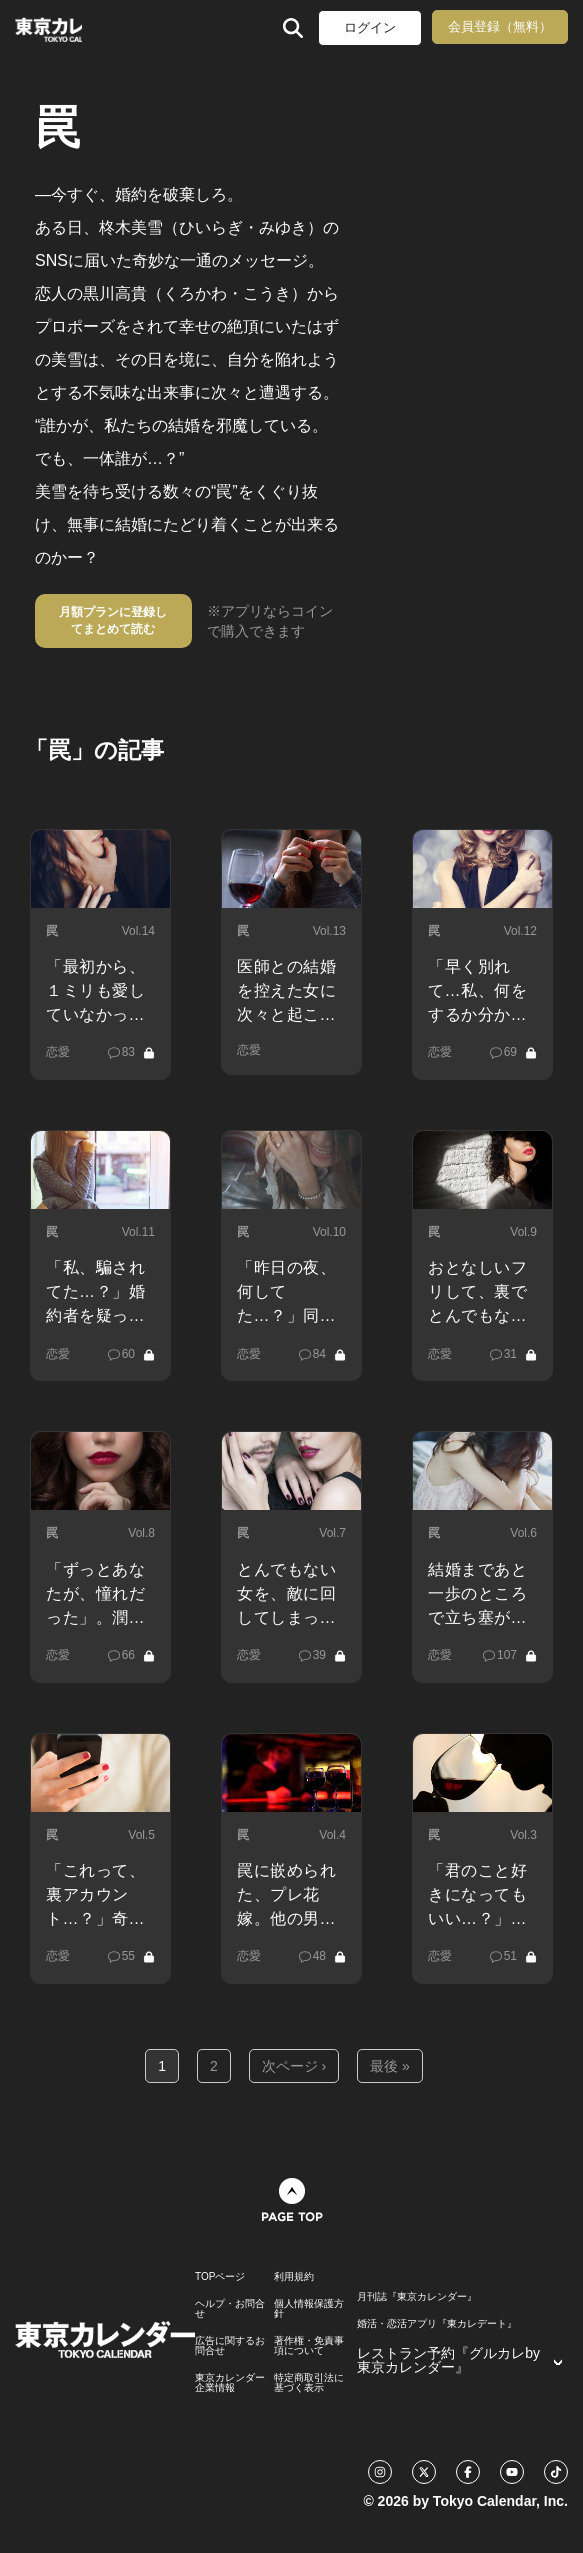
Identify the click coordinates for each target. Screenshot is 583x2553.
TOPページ (220, 2277)
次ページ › (294, 2066)
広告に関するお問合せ (230, 2346)
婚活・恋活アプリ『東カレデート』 (437, 2324)
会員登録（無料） (500, 26)
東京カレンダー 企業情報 (230, 2383)
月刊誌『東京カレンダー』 (417, 2297)
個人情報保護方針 (309, 2309)
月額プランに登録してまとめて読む (113, 620)
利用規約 (294, 2277)
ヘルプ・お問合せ (230, 2309)
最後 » (390, 2066)
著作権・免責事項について (309, 2346)
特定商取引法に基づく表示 (309, 2383)
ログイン (370, 27)
